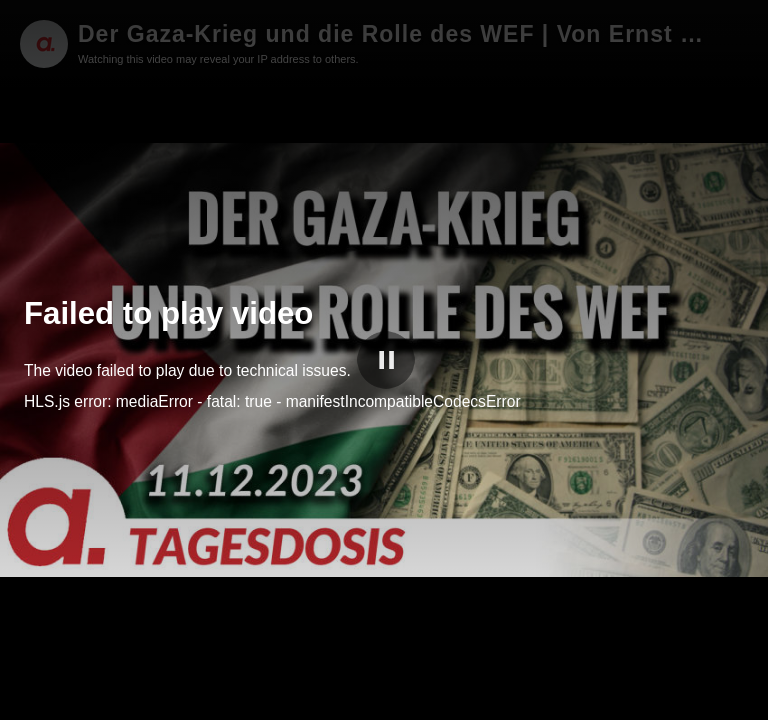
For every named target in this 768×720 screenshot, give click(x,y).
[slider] (384, 679)
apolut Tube (678, 701)
